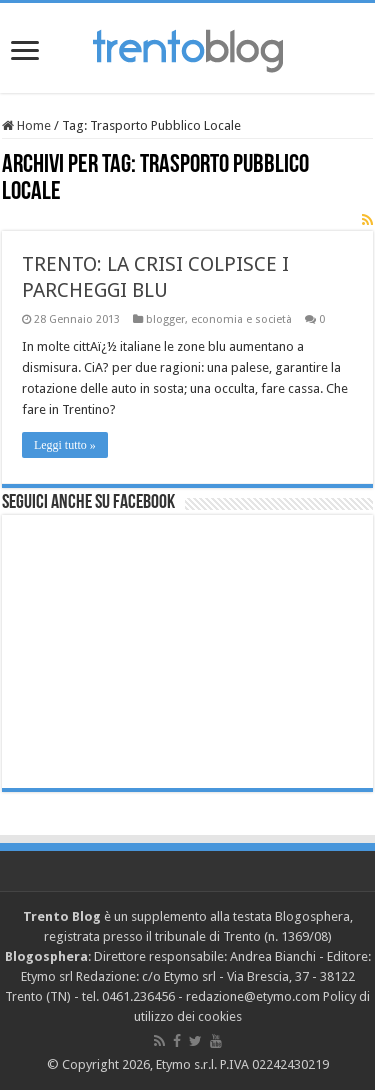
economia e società (241, 319)
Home (26, 125)
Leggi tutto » (65, 445)
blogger (165, 319)
